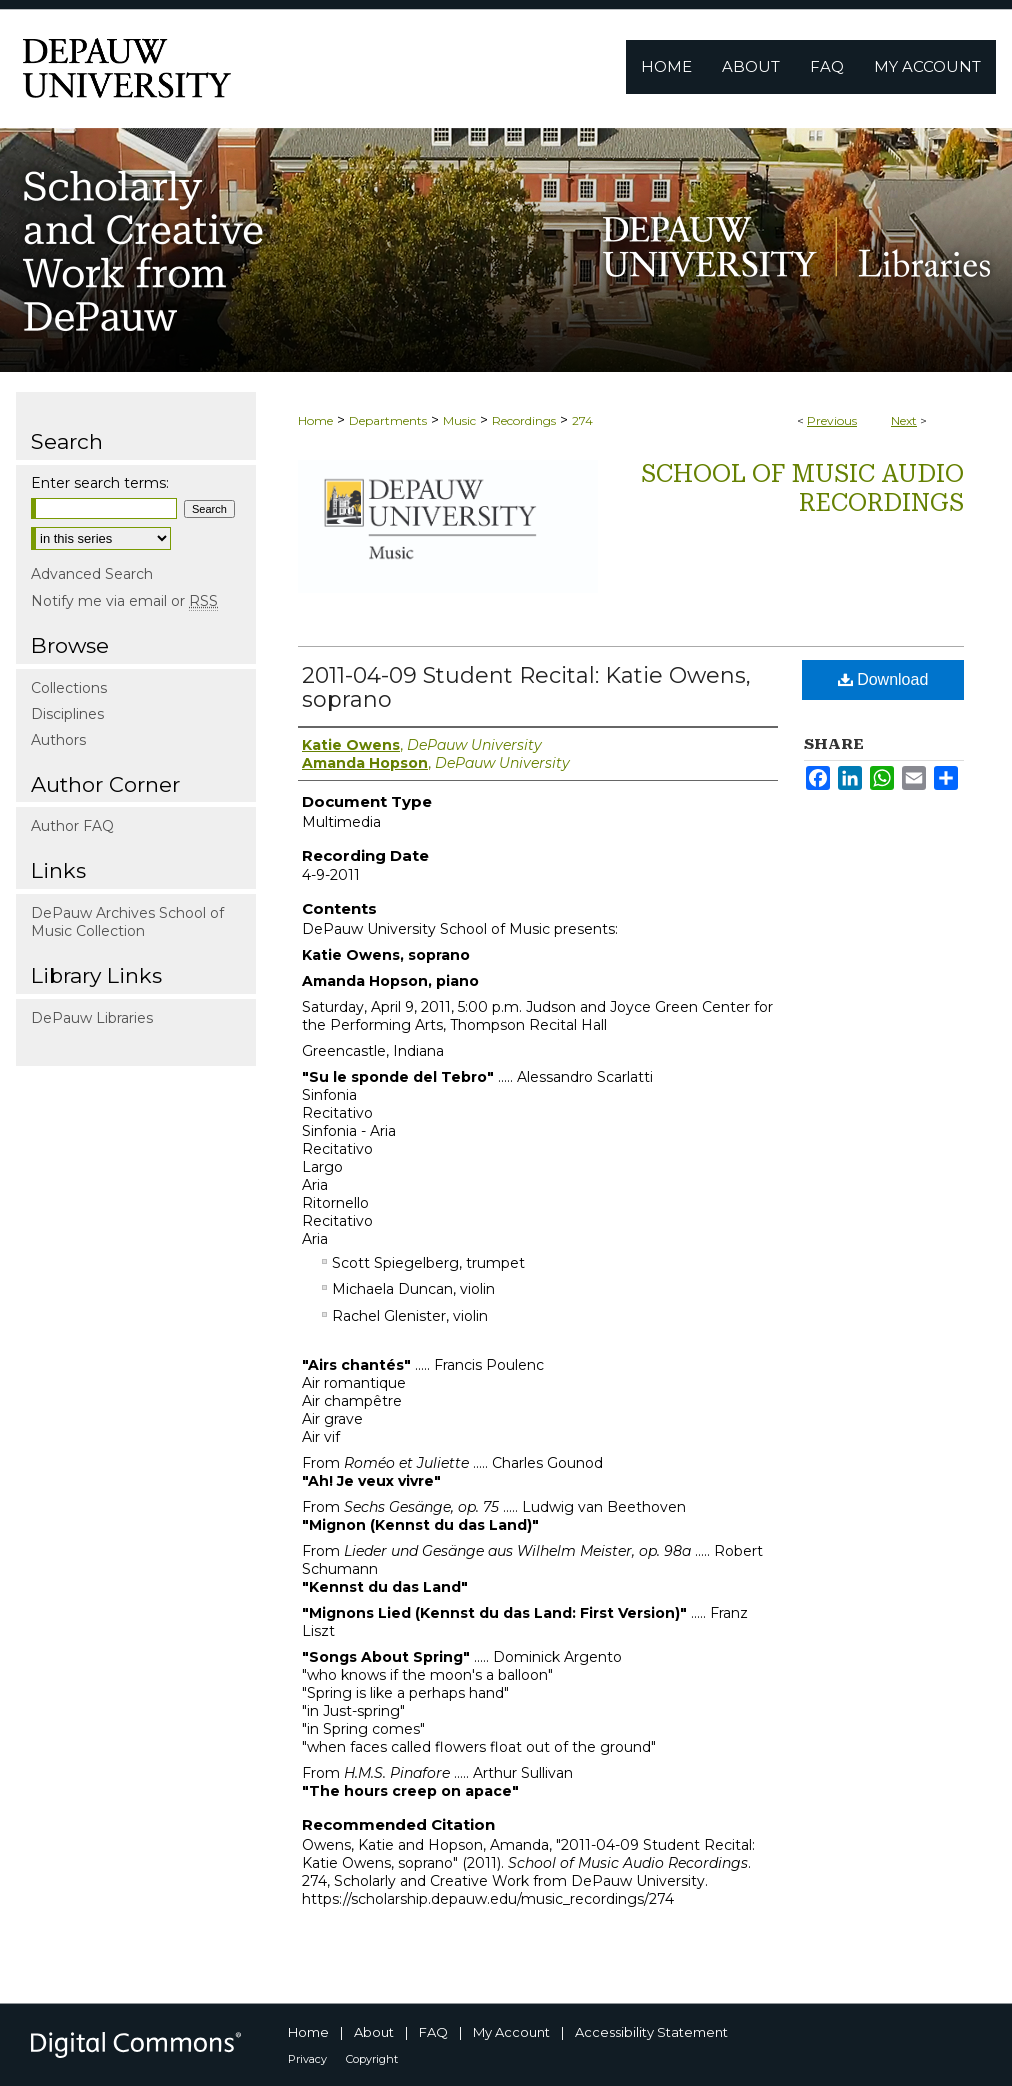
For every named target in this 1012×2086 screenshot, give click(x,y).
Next (904, 420)
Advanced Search (92, 574)
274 (582, 420)
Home (315, 420)
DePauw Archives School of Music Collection (127, 922)
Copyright (372, 2059)
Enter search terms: (100, 483)
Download (883, 679)
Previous (832, 420)
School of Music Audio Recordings (802, 488)
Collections (69, 688)
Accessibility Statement (651, 2032)
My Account (511, 2032)
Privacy (307, 2059)
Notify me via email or (124, 601)
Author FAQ (72, 826)
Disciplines (67, 714)
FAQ (433, 2032)
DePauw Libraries (92, 1018)
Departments (388, 420)
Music (459, 420)
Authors (58, 740)
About (374, 2032)
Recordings (524, 420)
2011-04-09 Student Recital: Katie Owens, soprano (526, 687)
